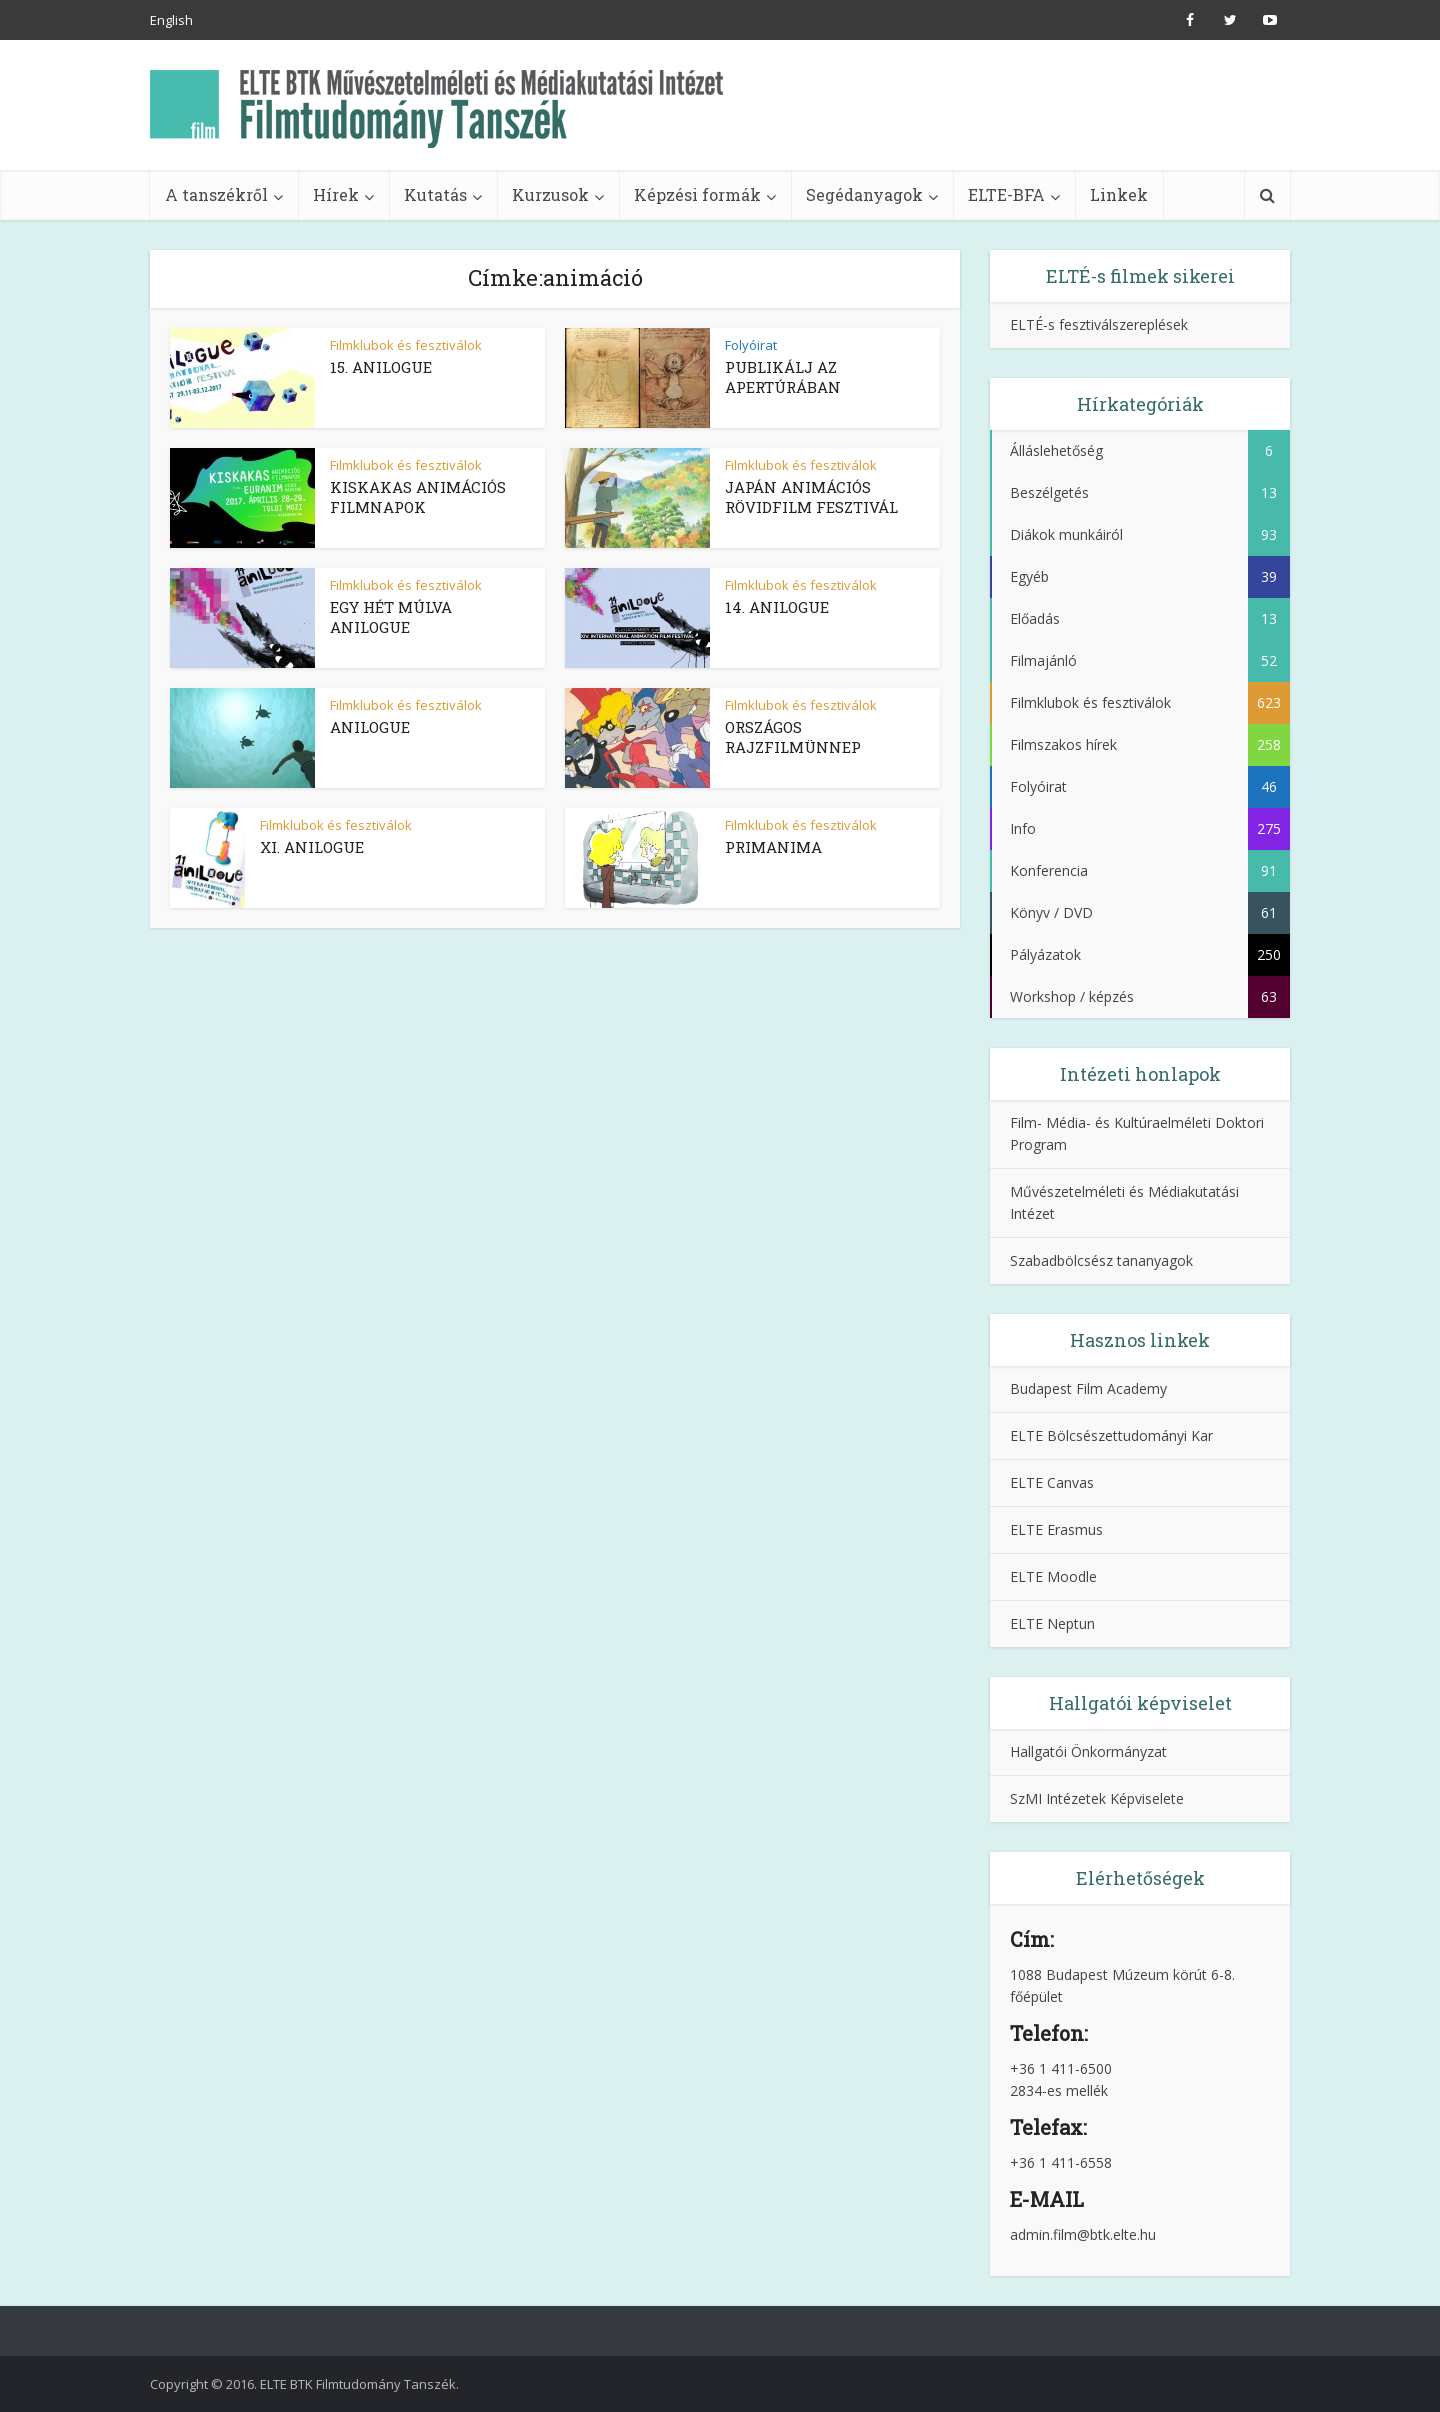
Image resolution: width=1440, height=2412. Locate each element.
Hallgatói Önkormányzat (1088, 1751)
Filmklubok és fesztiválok (406, 345)
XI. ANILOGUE (312, 847)
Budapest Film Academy (1088, 1388)
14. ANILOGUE (777, 607)
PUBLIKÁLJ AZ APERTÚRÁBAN (783, 377)
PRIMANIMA (773, 847)
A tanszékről (216, 194)
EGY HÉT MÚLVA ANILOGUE (391, 617)
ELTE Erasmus (1056, 1529)
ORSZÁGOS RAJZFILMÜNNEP (793, 737)
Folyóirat (751, 345)
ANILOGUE (370, 727)
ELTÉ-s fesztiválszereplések (1099, 324)
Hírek (336, 194)
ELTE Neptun (1052, 1623)
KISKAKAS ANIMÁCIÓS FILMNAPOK (418, 497)
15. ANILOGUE (381, 367)
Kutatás (435, 194)
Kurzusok (550, 194)
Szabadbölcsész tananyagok (1101, 1260)
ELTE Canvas (1052, 1482)
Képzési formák (697, 194)
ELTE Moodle (1053, 1576)
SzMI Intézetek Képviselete (1097, 1798)
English (171, 20)
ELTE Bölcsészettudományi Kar (1111, 1435)
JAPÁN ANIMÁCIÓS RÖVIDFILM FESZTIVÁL (811, 497)
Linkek (1119, 194)
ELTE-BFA (1006, 194)
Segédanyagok (864, 194)
